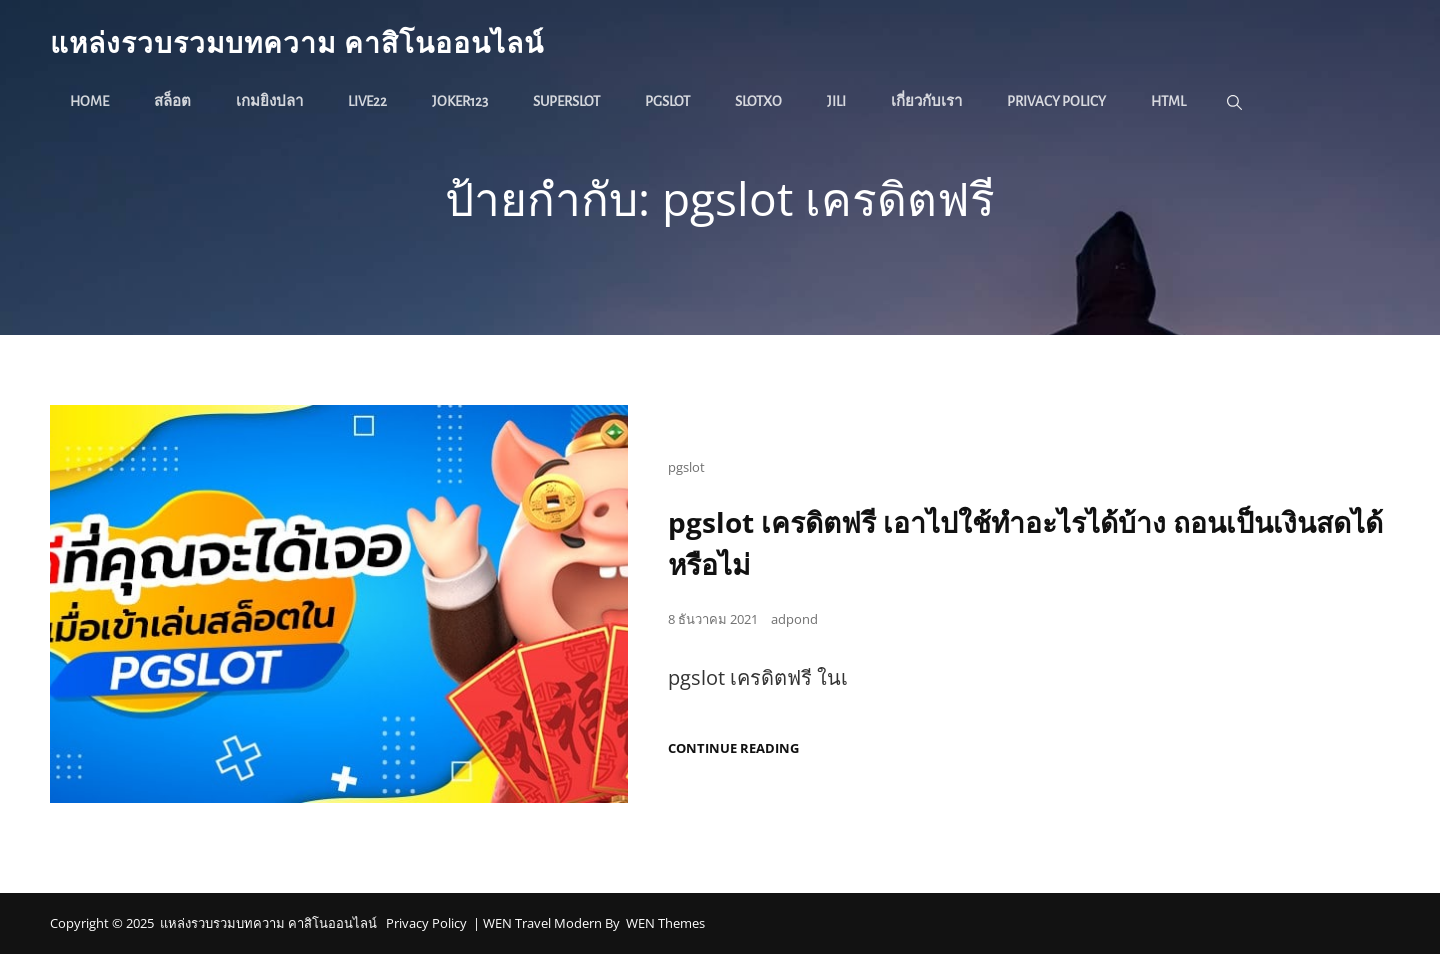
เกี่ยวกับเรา (926, 101)
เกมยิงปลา (269, 101)
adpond (794, 620)
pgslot (667, 101)
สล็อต (172, 101)
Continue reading (733, 749)
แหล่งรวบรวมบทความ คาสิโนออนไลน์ (297, 42)
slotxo (758, 101)
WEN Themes (665, 924)
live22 (367, 101)
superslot (566, 101)
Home (89, 101)
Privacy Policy (1056, 101)
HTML (1168, 101)
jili (836, 101)
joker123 (460, 101)
